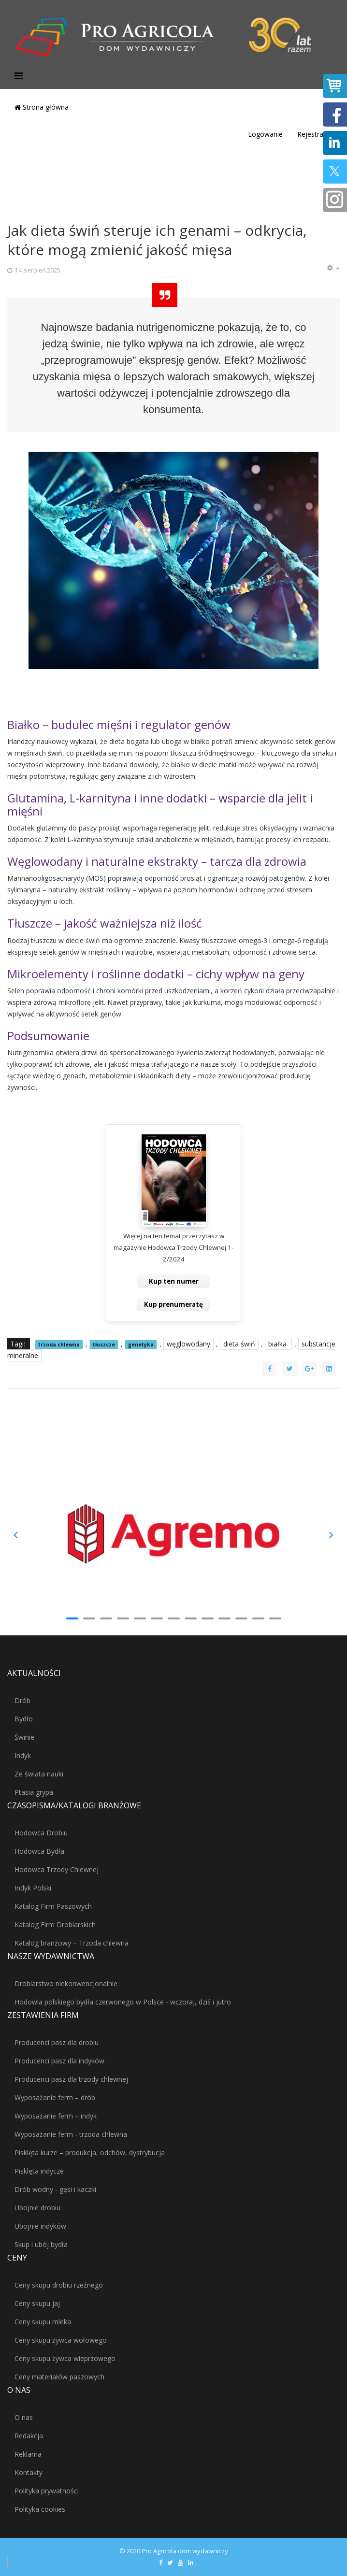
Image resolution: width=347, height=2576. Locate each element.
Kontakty (28, 2472)
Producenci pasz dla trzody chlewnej (71, 2079)
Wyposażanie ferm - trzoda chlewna (70, 2134)
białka (278, 1343)
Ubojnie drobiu (37, 2207)
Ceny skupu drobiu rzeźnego (58, 2285)
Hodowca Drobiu (41, 1832)
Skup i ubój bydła (41, 2244)
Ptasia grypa (33, 1792)
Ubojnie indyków (40, 2226)
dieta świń (239, 1343)
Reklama (28, 2454)
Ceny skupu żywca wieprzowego (65, 2358)
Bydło (23, 1718)
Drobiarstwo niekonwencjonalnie (65, 1983)
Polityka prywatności (46, 2490)
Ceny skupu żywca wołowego (60, 2340)
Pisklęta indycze (39, 2170)
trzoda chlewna (59, 1344)
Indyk (22, 1755)
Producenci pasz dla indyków (59, 2060)
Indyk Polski (32, 1887)
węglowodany (188, 1343)
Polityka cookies (39, 2509)
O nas (23, 2417)
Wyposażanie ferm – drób (54, 2097)
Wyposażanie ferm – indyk (55, 2115)
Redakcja (28, 2435)
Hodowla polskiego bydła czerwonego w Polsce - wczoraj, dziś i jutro (122, 2001)
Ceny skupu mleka (42, 2321)
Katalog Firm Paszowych (53, 1906)
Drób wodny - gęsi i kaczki (55, 2189)
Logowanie (265, 134)
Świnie (24, 1737)
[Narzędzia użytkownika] (333, 268)
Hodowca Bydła (39, 1851)
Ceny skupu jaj (37, 2303)
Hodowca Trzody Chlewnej (56, 1869)
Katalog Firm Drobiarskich (55, 1924)
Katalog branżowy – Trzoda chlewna (71, 1942)
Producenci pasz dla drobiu (56, 2042)
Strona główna (41, 107)
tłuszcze (104, 1344)
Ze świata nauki (38, 1773)
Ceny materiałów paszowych (59, 2376)
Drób (22, 1700)
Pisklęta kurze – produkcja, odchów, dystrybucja (89, 2152)
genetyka (141, 1344)
